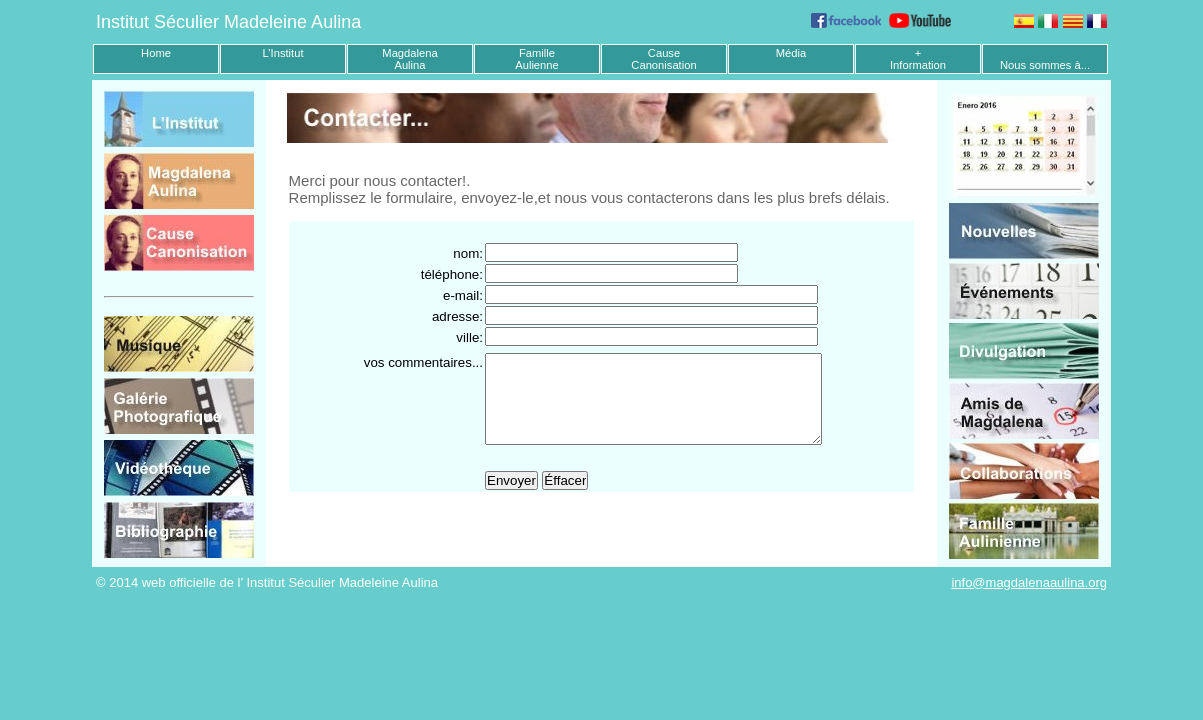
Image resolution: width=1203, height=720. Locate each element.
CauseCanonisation (663, 59)
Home (156, 53)
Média (791, 53)
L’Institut (282, 53)
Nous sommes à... (1045, 65)
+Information (918, 59)
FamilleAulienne (537, 59)
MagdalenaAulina (409, 59)
